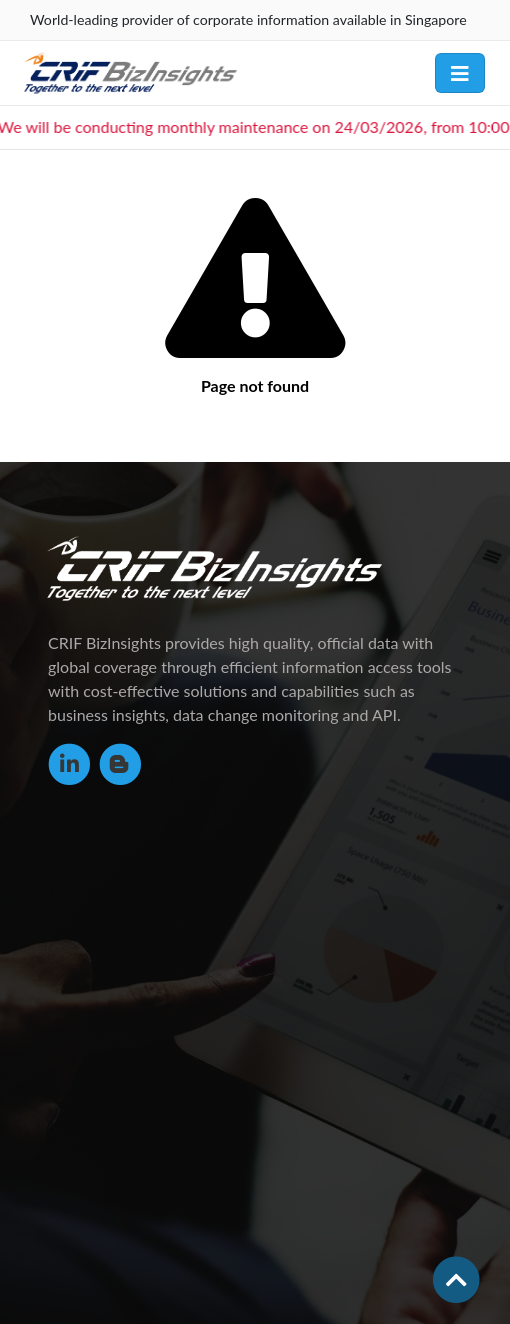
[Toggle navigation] (460, 73)
